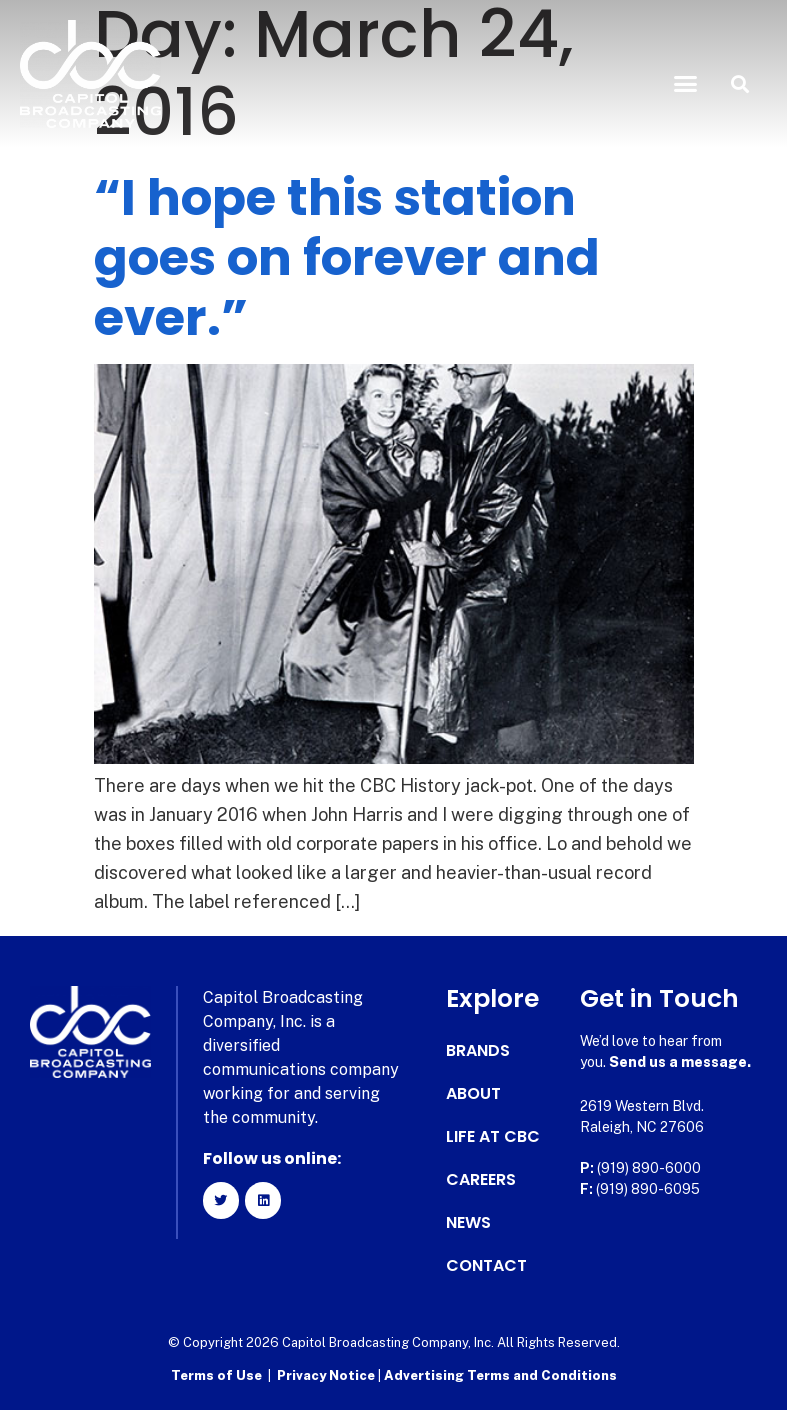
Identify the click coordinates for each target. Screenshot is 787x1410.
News (468, 1223)
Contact (486, 1266)
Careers (481, 1180)
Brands (478, 1051)
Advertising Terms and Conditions (500, 1375)
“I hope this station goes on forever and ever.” (347, 258)
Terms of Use (216, 1375)
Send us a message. (680, 1062)
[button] (685, 84)
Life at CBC (493, 1137)
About (473, 1094)
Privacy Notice (327, 1375)
